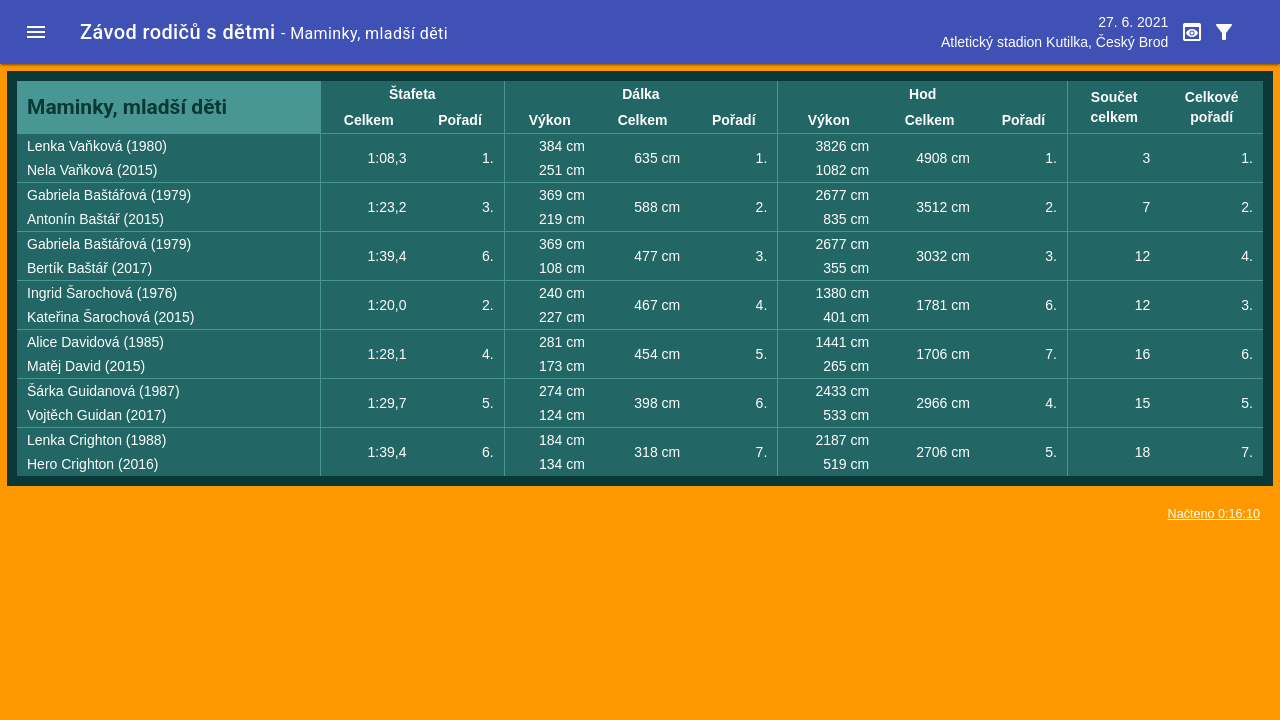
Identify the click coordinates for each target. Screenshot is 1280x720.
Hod (922, 94)
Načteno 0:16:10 (1214, 514)
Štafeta (412, 94)
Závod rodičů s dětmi (178, 32)
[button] (36, 32)
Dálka (640, 94)
